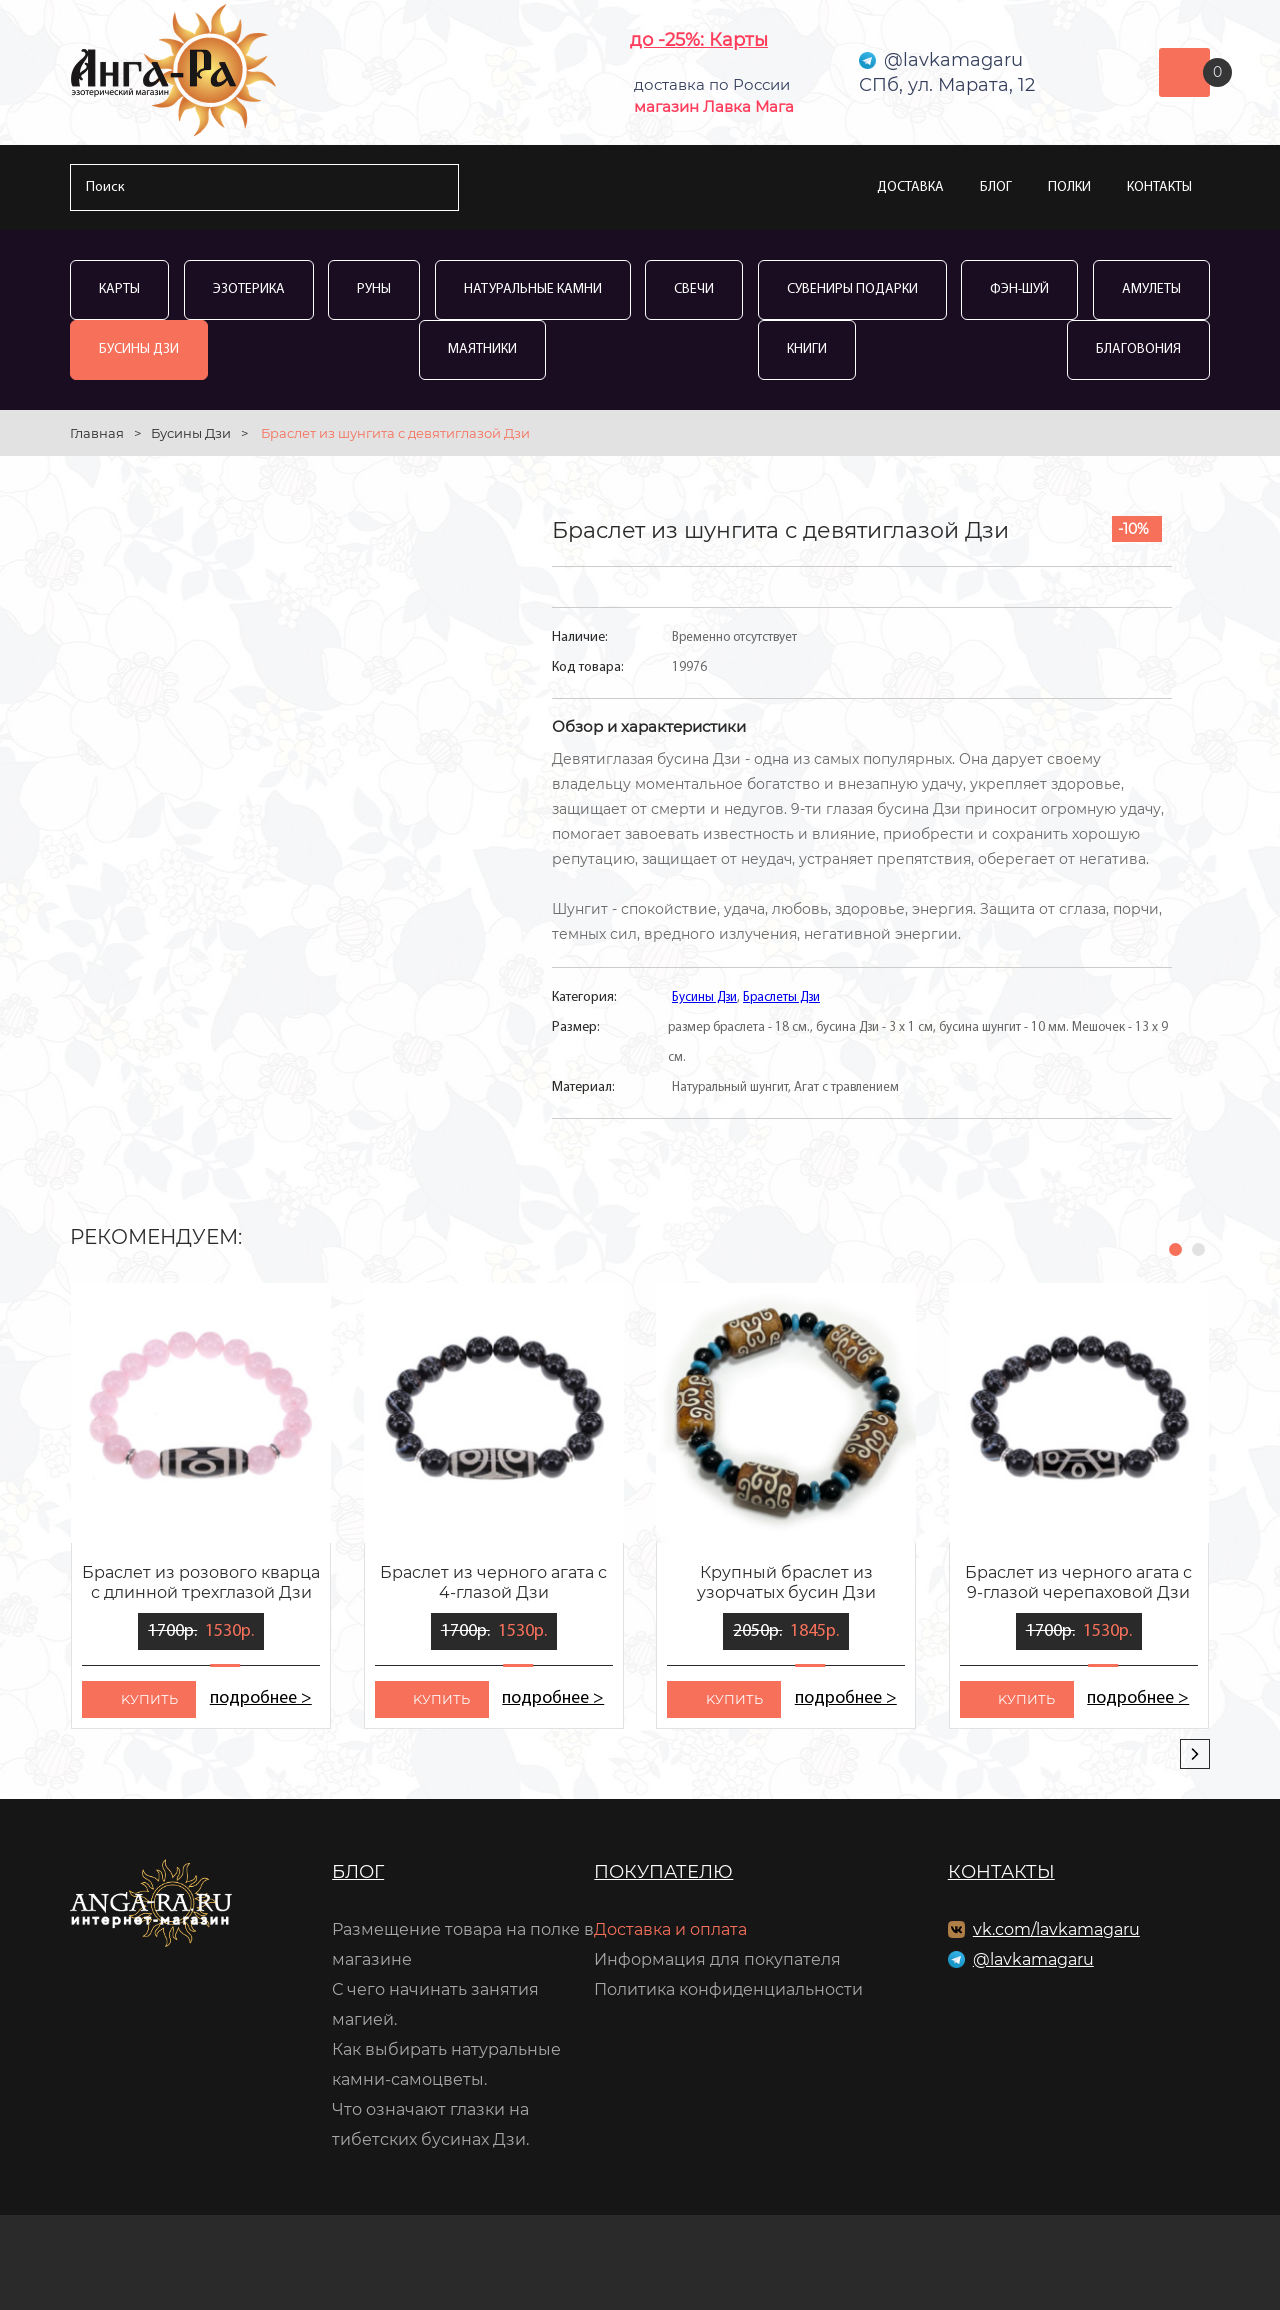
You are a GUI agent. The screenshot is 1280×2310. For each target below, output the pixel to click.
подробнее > (260, 1698)
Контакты (1159, 187)
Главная (97, 433)
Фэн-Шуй (1019, 289)
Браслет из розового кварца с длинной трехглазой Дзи (201, 1582)
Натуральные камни (533, 289)
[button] (1175, 1249)
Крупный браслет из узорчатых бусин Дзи (786, 1582)
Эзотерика (249, 289)
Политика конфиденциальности (728, 1989)
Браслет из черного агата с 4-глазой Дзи (493, 1582)
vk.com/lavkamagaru (1056, 1929)
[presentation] (1195, 1754)
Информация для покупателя (717, 1959)
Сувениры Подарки (852, 289)
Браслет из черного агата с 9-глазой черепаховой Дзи (1078, 1582)
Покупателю (663, 1872)
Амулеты (1151, 289)
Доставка (910, 187)
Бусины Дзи (139, 349)
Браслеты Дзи (781, 997)
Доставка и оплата (670, 1929)
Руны (374, 289)
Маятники (482, 349)
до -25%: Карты (699, 40)
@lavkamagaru (1033, 1959)
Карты (119, 289)
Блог (996, 187)
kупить (149, 1699)
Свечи (694, 289)
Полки (1069, 187)
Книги (807, 349)
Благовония (1138, 349)
